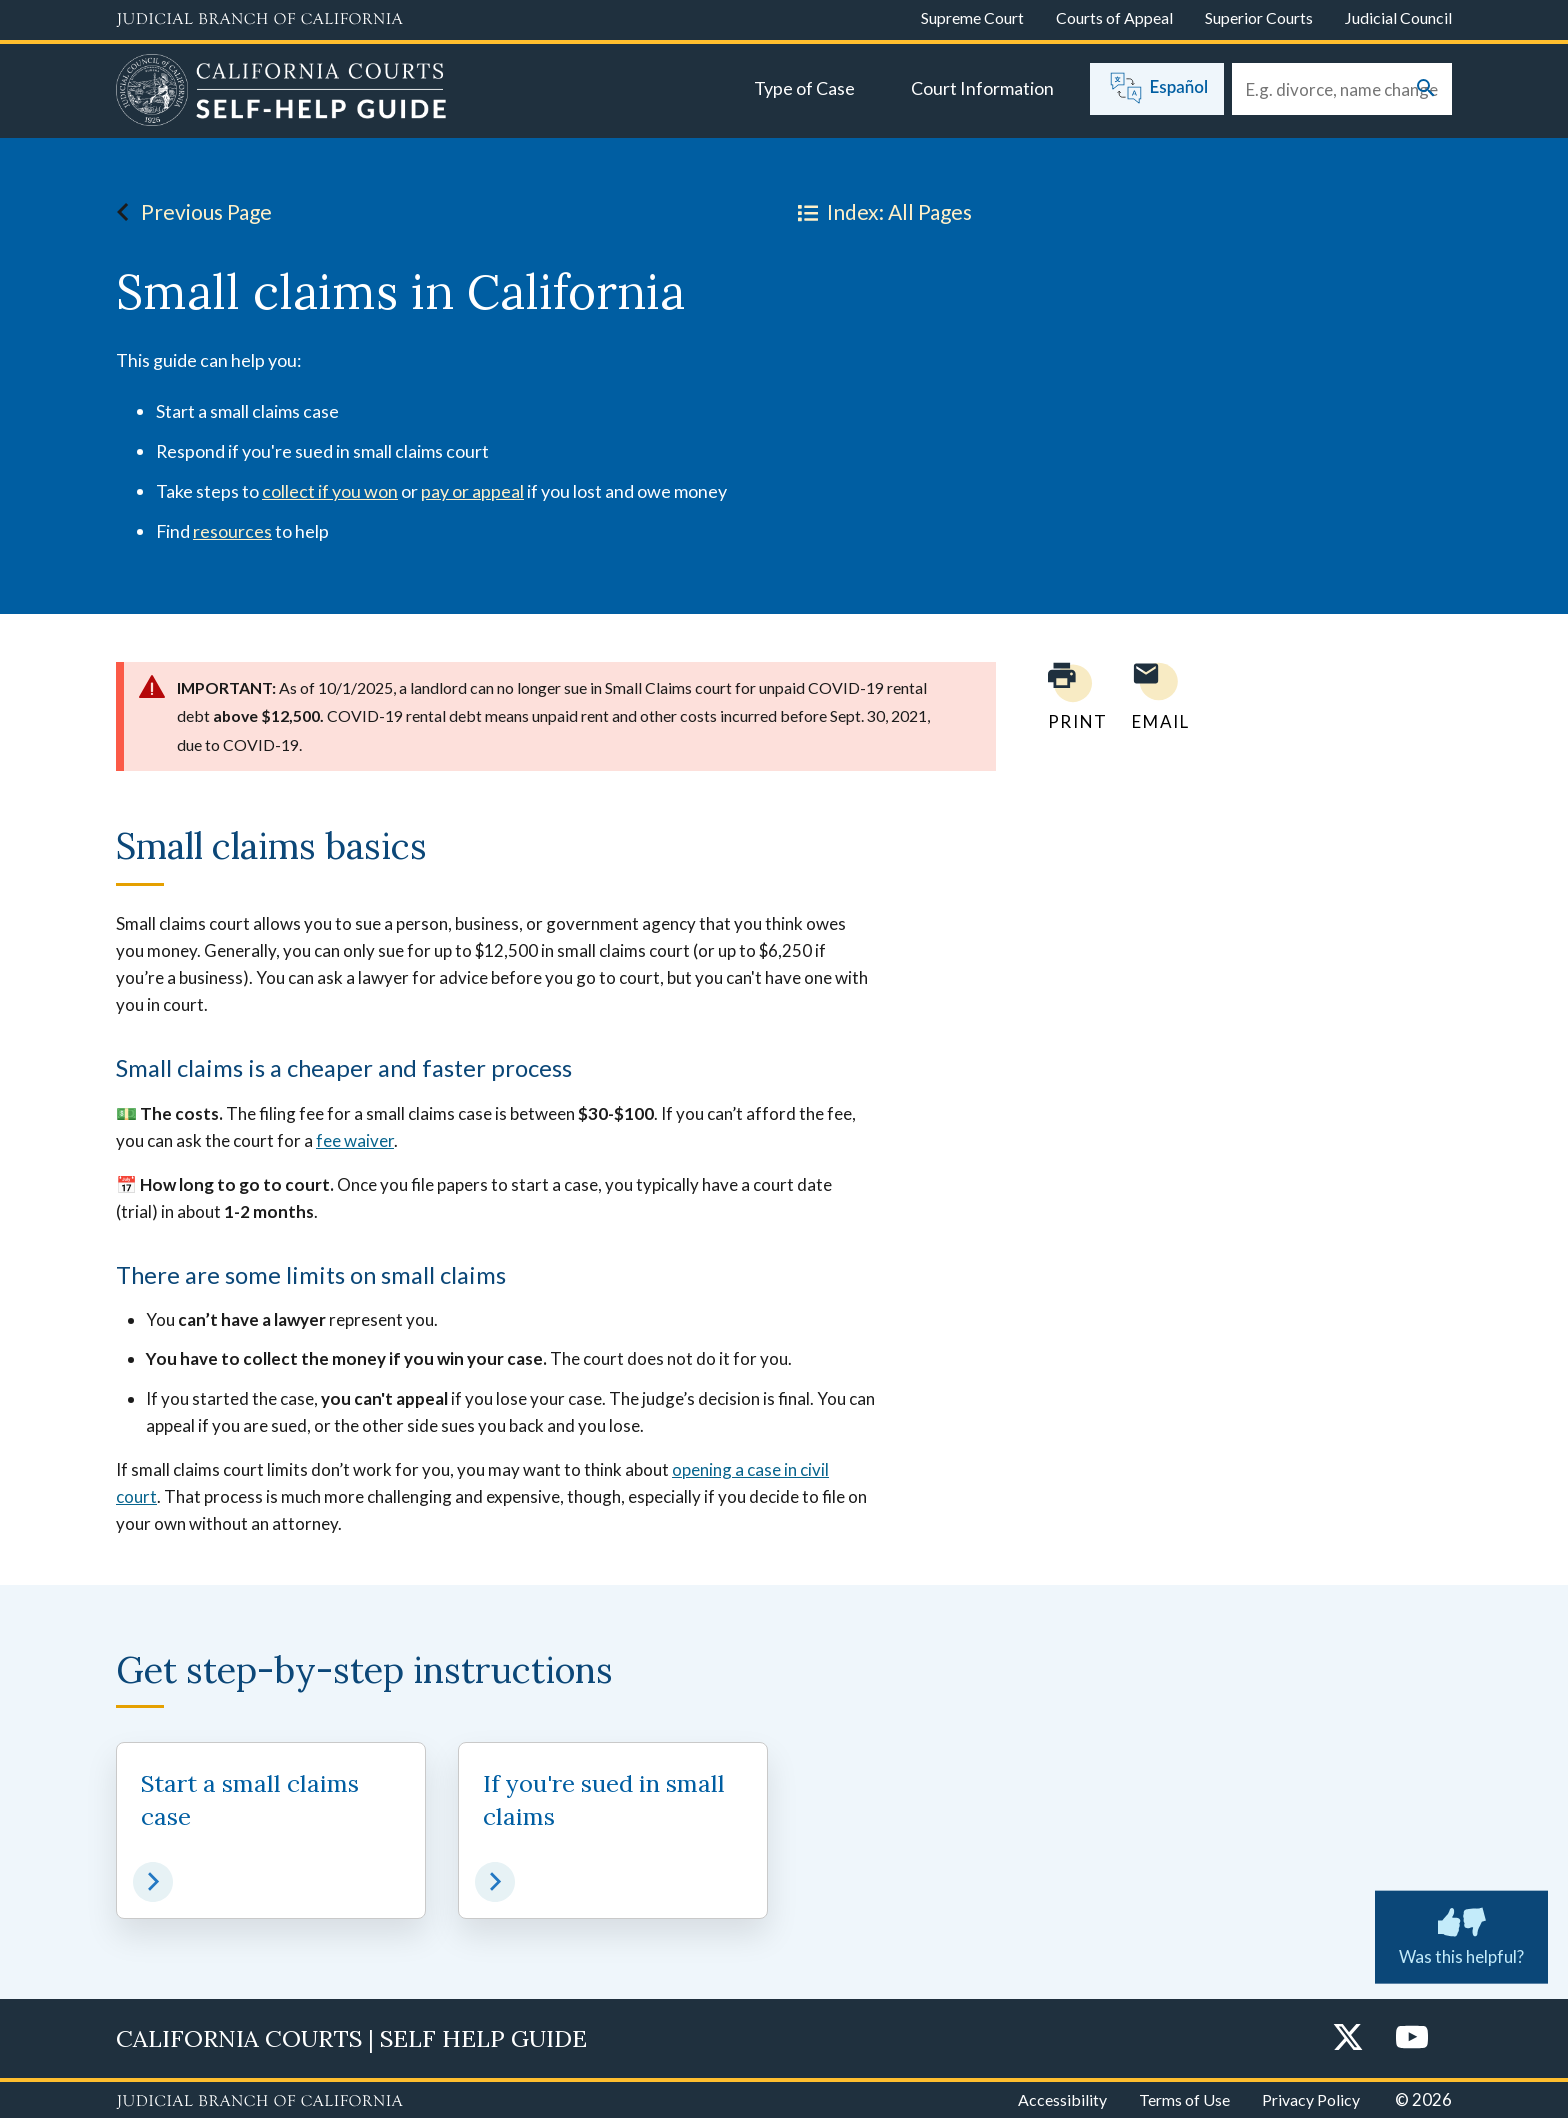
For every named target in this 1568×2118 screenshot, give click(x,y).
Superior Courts (1259, 17)
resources (232, 531)
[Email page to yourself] (1155, 696)
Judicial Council (1398, 17)
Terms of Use (1184, 2099)
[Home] (281, 93)
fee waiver (355, 1140)
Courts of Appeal (1114, 17)
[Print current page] (1066, 696)
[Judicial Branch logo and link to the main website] (259, 20)
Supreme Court (972, 17)
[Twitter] (1348, 2038)
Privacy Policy (1311, 2099)
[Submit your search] (1426, 89)
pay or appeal (472, 491)
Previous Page (188, 212)
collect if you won (330, 491)
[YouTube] (1412, 2038)
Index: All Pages (881, 212)
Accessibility (1062, 2099)
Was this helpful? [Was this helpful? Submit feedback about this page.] (1461, 1932)
